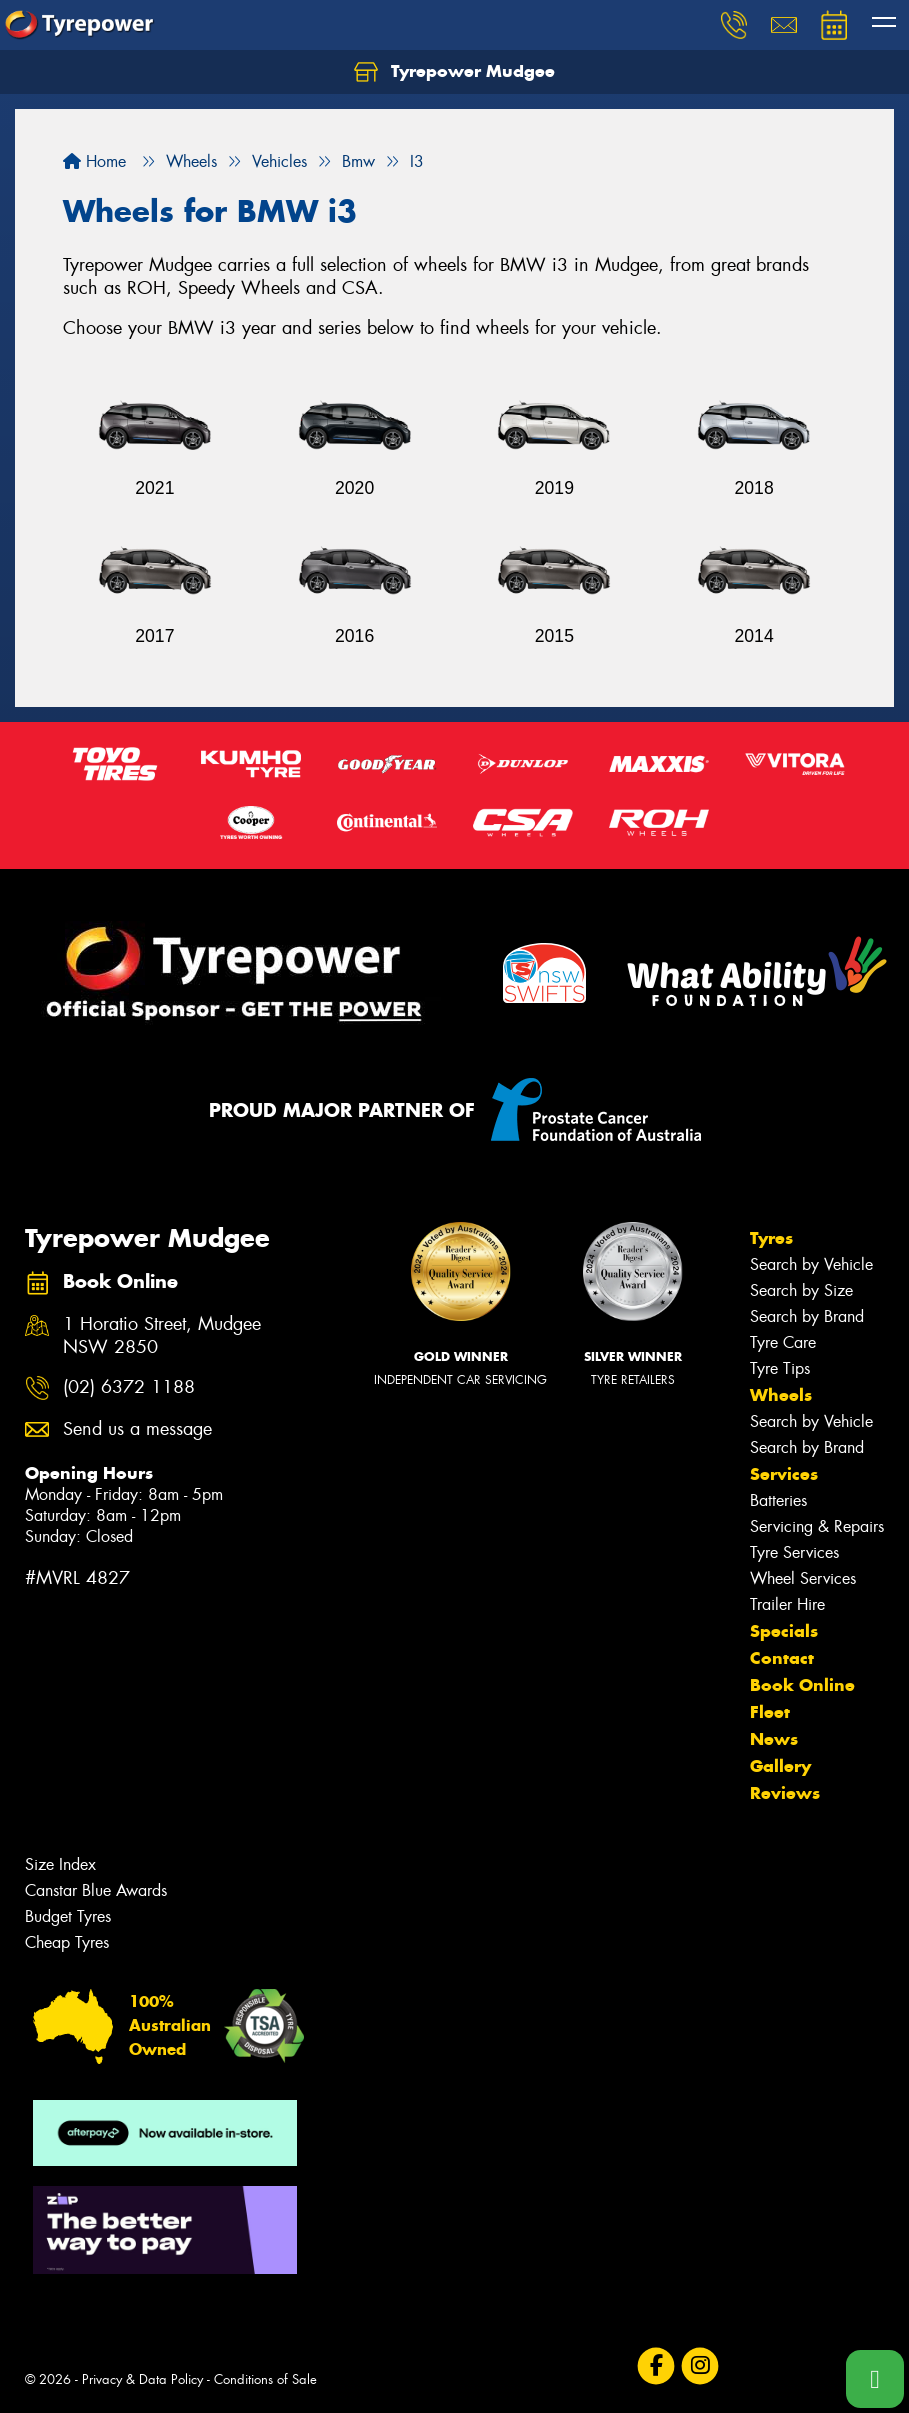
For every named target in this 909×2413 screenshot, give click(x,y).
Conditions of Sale (265, 2379)
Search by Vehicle (811, 1264)
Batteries (778, 1500)
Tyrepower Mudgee (454, 72)
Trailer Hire (787, 1604)
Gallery (780, 1766)
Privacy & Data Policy (142, 2379)
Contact (782, 1658)
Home (94, 161)
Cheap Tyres (67, 1942)
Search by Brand (807, 1316)
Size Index (60, 1864)
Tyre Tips (780, 1368)
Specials (784, 1631)
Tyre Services (794, 1552)
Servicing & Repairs (817, 1526)
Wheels (781, 1395)
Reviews (785, 1793)
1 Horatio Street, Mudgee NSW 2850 (162, 1336)
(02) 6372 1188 (129, 1387)
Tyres (771, 1238)
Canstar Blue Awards (96, 1890)
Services (784, 1474)
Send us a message (137, 1429)
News (774, 1739)
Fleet (770, 1712)
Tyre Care (783, 1342)
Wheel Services (803, 1578)
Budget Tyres (68, 1916)
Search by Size (801, 1290)
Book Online (802, 1685)
